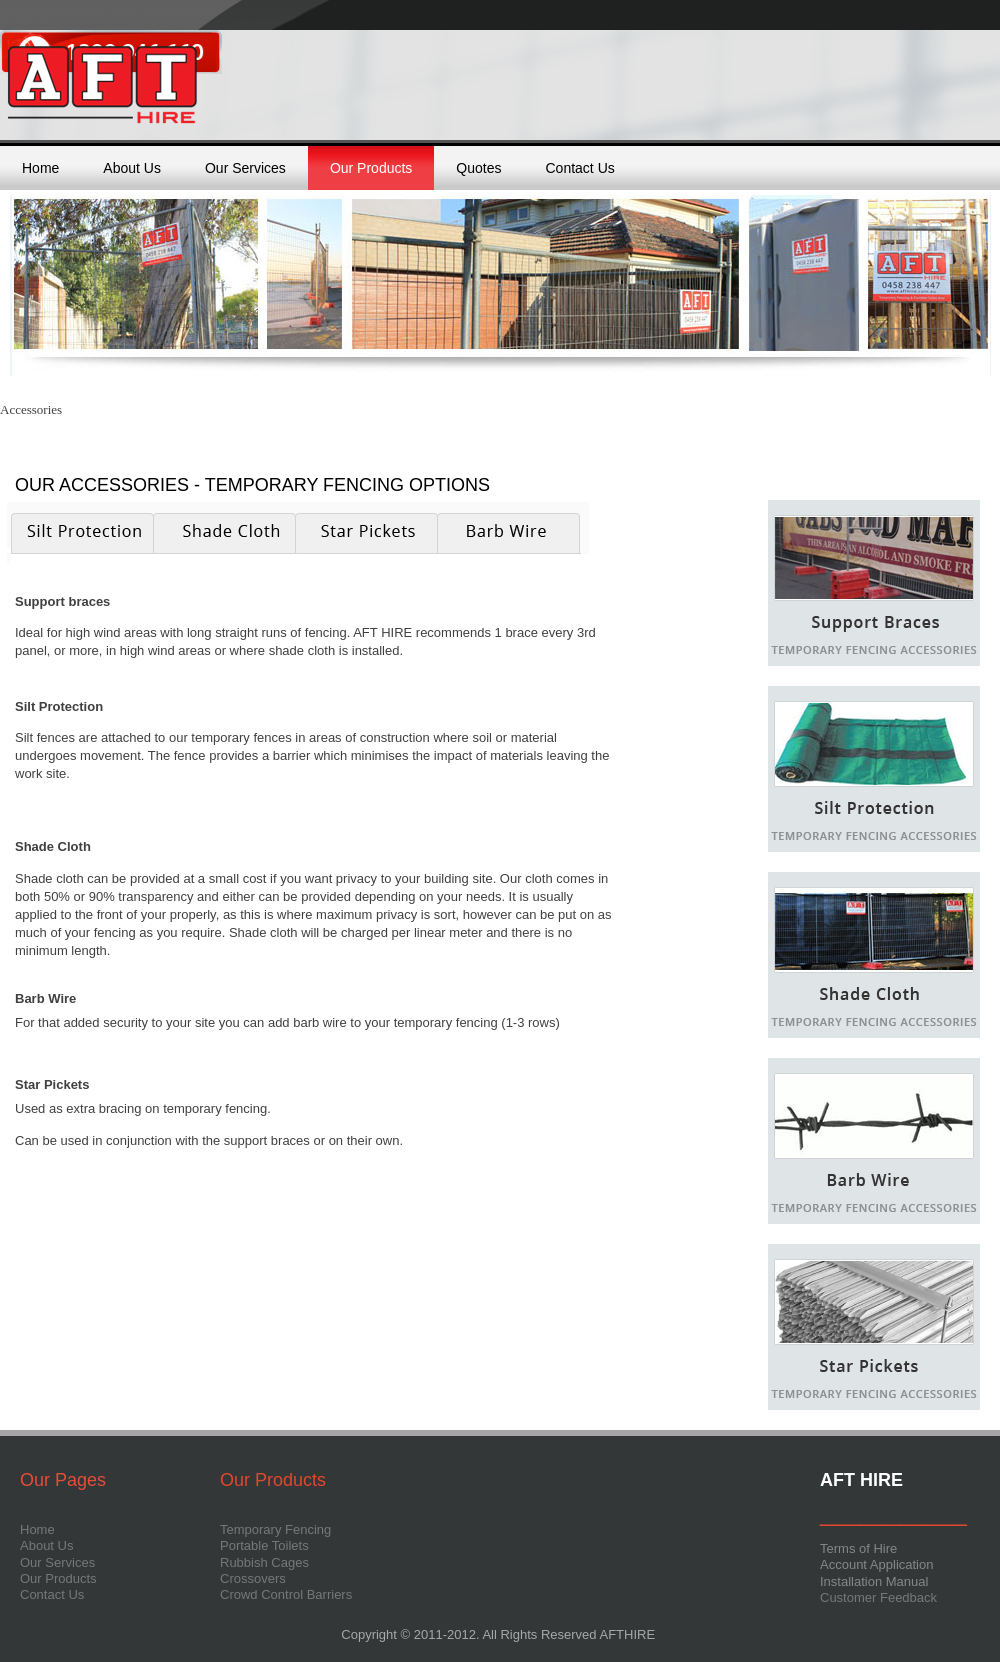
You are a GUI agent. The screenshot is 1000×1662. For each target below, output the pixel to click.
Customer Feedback (878, 1597)
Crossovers (253, 1578)
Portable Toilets (264, 1545)
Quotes (478, 168)
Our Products (371, 168)
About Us (132, 168)
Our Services (245, 168)
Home (40, 168)
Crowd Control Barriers (286, 1594)
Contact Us (580, 168)
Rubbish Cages (264, 1562)
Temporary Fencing (275, 1529)
